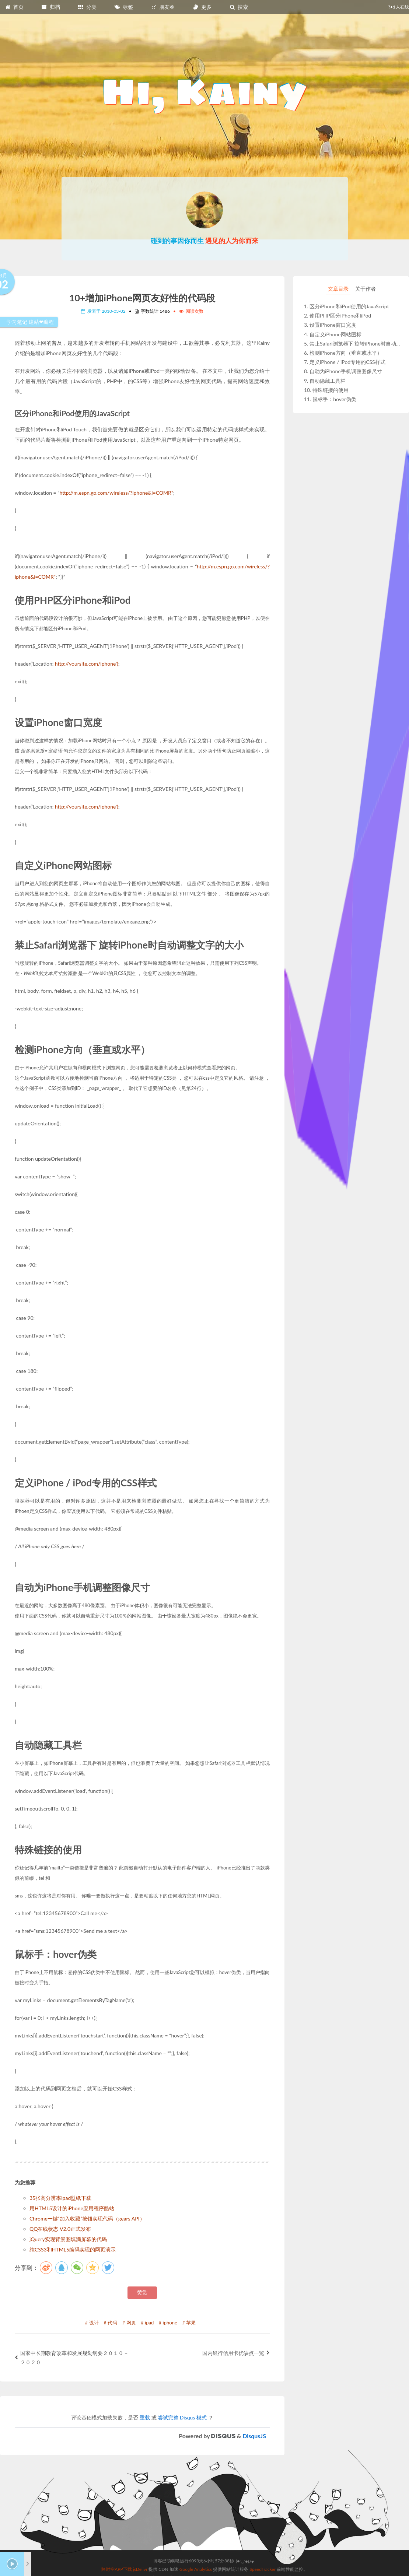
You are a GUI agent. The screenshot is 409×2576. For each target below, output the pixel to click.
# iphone (168, 2323)
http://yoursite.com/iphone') (86, 663)
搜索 (238, 7)
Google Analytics (195, 2569)
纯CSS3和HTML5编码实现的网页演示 (72, 2249)
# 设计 (92, 2323)
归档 (50, 7)
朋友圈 (163, 7)
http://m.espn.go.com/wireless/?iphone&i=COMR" (116, 493)
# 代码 (110, 2323)
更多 (202, 7)
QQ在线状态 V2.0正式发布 (60, 2229)
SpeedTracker (262, 2569)
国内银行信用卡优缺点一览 (236, 2353)
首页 (14, 7)
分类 (87, 7)
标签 (123, 7)
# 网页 (129, 2323)
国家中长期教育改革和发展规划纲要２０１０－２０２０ (72, 2357)
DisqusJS (254, 2435)
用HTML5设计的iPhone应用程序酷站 (71, 2208)
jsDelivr (140, 2569)
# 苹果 (189, 2323)
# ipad (147, 2323)
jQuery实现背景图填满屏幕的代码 (68, 2239)
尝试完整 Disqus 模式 (182, 2417)
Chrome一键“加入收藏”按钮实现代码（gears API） (87, 2218)
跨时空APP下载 (116, 2569)
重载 (145, 2417)
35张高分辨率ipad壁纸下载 (60, 2198)
